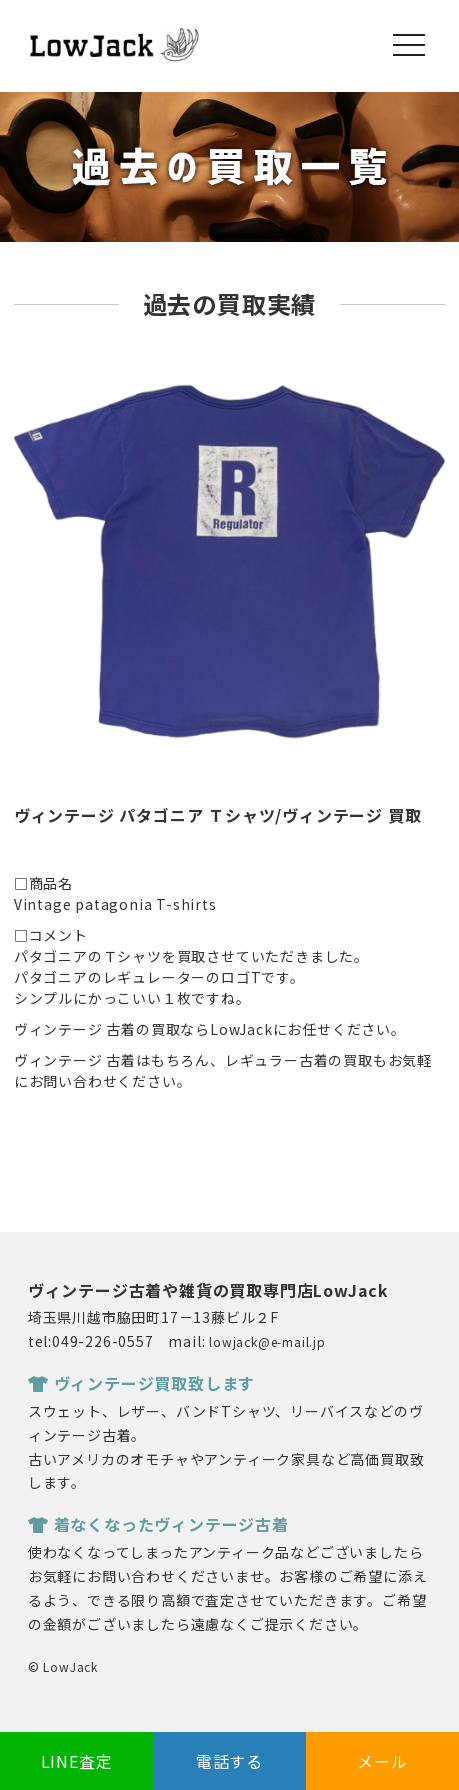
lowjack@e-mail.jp (267, 1341)
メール (382, 1761)
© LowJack (63, 1666)
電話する (229, 1761)
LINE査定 (77, 1761)
